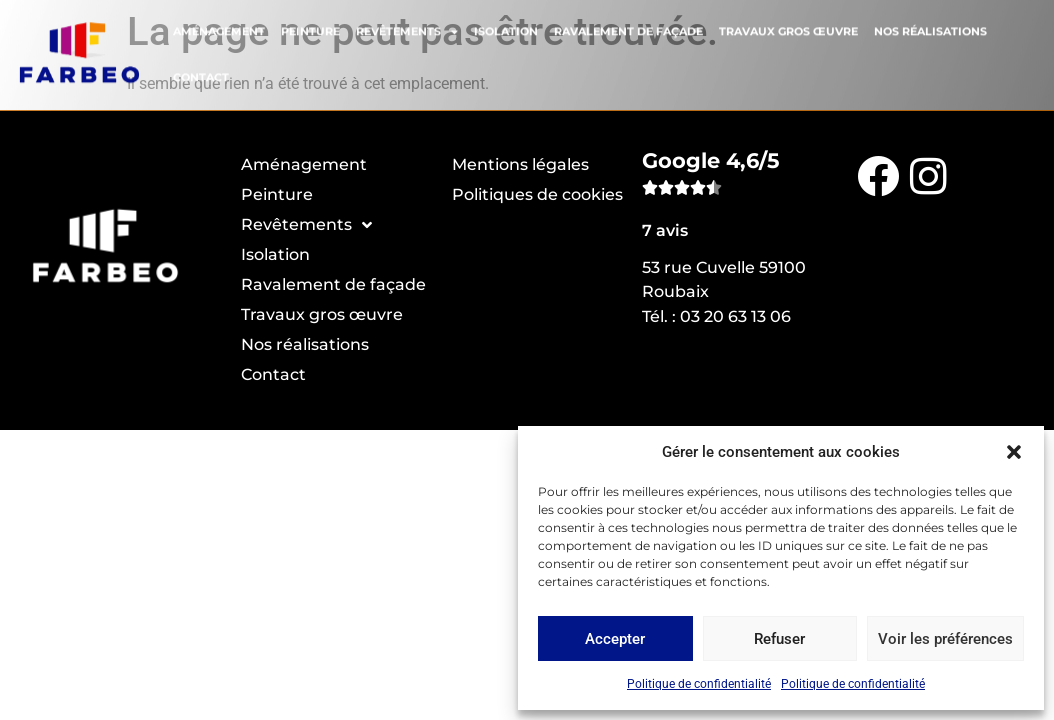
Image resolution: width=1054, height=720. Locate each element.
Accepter (615, 639)
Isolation (506, 28)
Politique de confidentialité (699, 684)
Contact (201, 74)
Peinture (310, 28)
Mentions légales (520, 164)
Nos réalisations (930, 28)
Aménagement (219, 28)
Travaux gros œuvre (788, 28)
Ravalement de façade (628, 28)
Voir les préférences (945, 639)
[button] (1014, 452)
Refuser (779, 639)
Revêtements (407, 27)
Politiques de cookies (537, 194)
